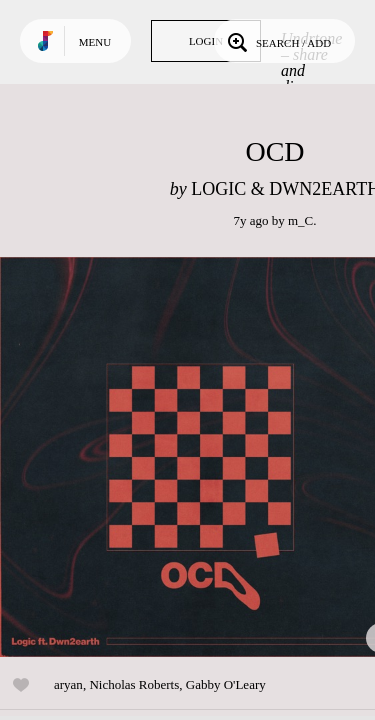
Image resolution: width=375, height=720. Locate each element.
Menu (95, 42)
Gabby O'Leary (226, 684)
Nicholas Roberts (134, 684)
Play (200, 457)
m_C (300, 220)
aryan (68, 684)
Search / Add (277, 41)
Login (206, 41)
